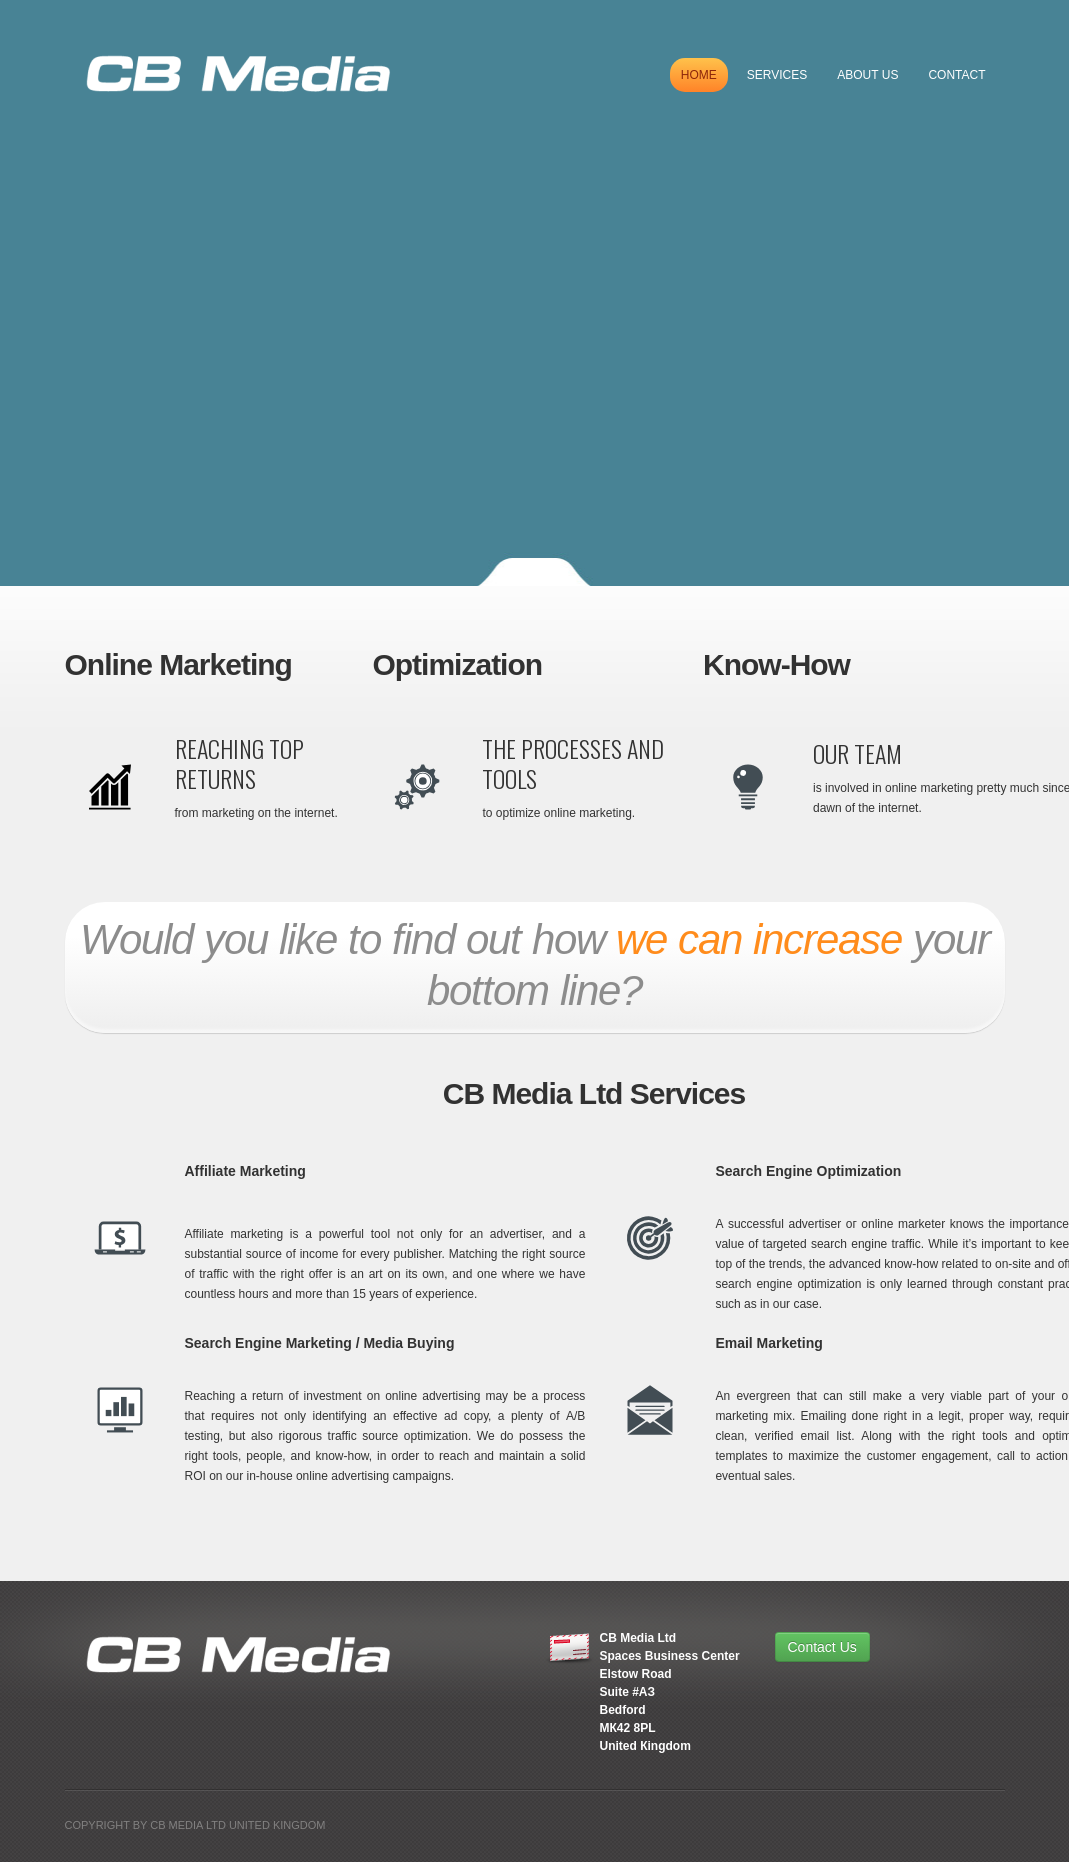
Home (699, 75)
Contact (956, 75)
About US (867, 75)
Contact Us (822, 1647)
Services (777, 75)
